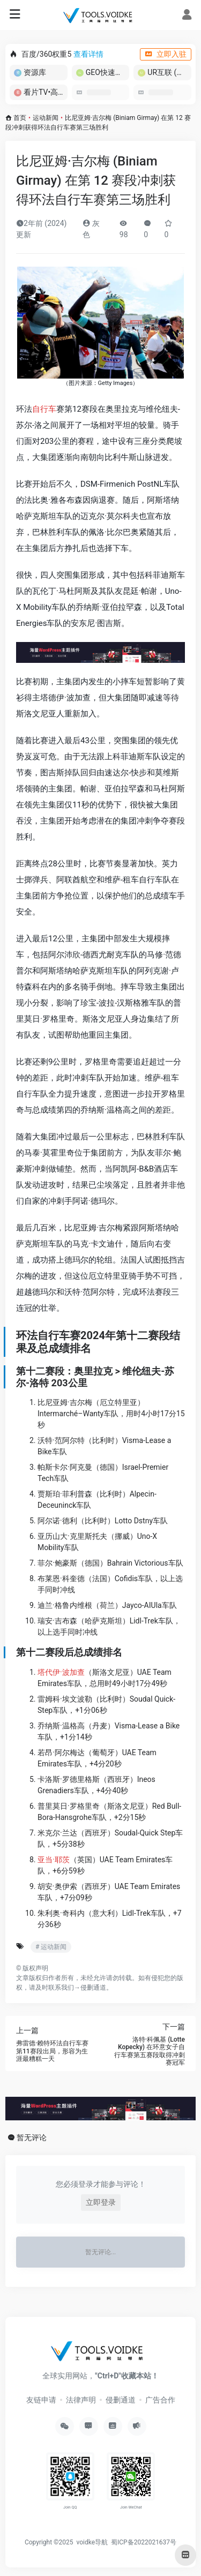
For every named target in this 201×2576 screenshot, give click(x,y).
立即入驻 (166, 54)
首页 (19, 118)
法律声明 (81, 2400)
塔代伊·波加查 (61, 1672)
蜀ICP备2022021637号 (143, 2542)
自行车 (44, 409)
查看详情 (88, 54)
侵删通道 (93, 1987)
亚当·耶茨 (54, 1859)
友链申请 (41, 2400)
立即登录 (101, 2202)
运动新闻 (45, 118)
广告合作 (160, 2400)
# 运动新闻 (50, 1947)
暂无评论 (32, 2137)
